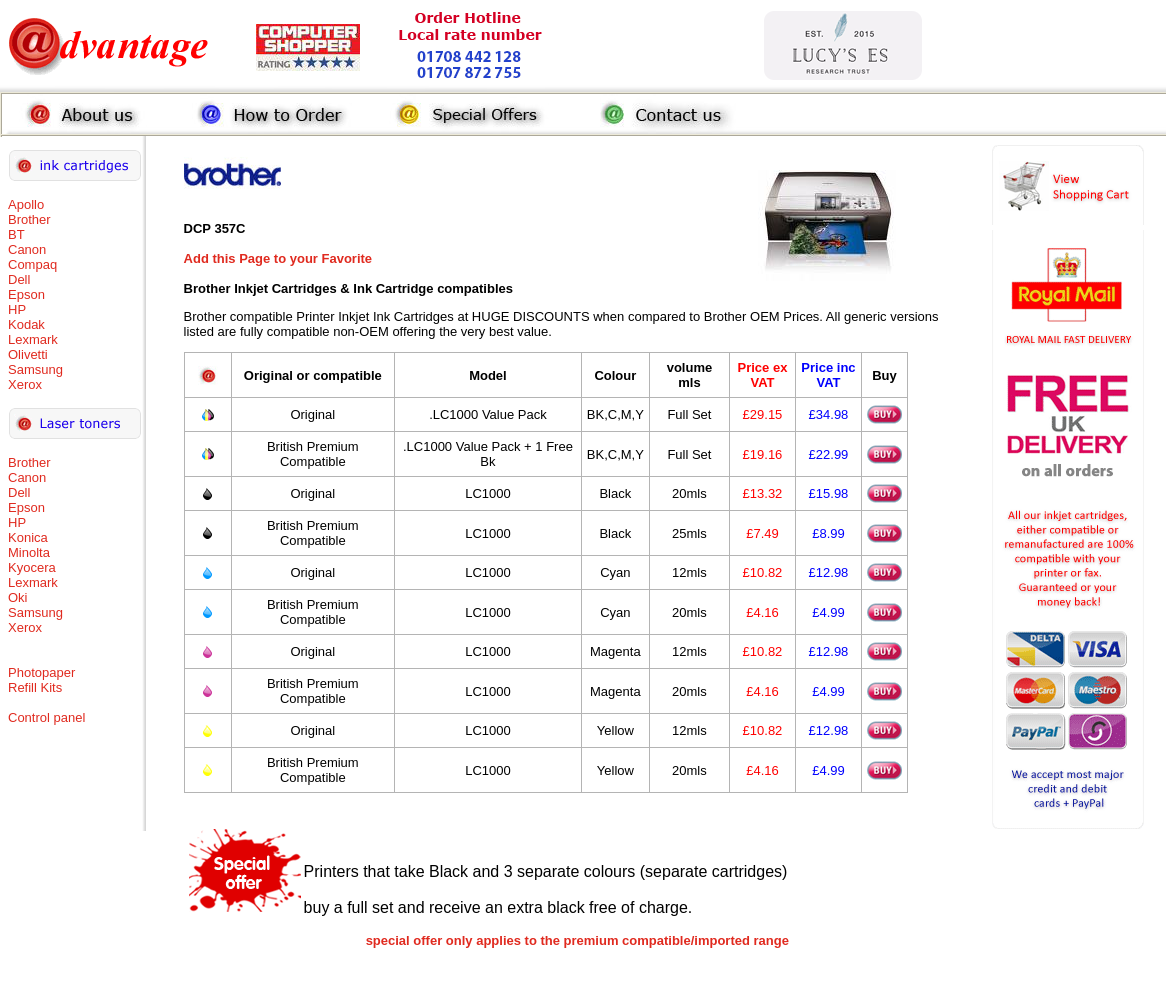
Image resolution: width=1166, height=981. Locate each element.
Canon (27, 249)
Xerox (25, 384)
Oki (18, 597)
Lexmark (33, 339)
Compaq (32, 264)
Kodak (26, 324)
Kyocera (32, 567)
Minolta (29, 552)
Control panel (46, 717)
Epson (26, 294)
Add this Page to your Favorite (278, 258)
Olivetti (28, 354)
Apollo (26, 204)
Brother (29, 219)
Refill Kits (35, 687)
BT (16, 234)
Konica (28, 537)
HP (17, 309)
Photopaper (41, 672)
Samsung (35, 369)
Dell (19, 279)
